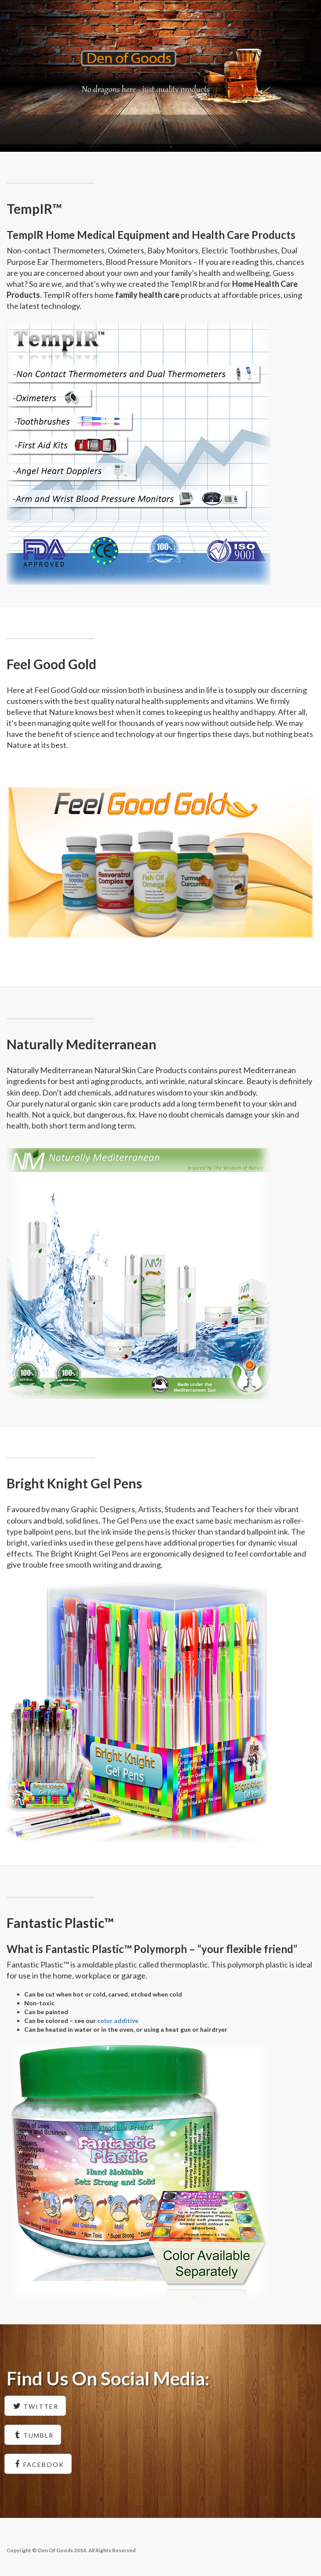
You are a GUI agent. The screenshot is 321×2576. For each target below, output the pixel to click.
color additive (118, 2020)
